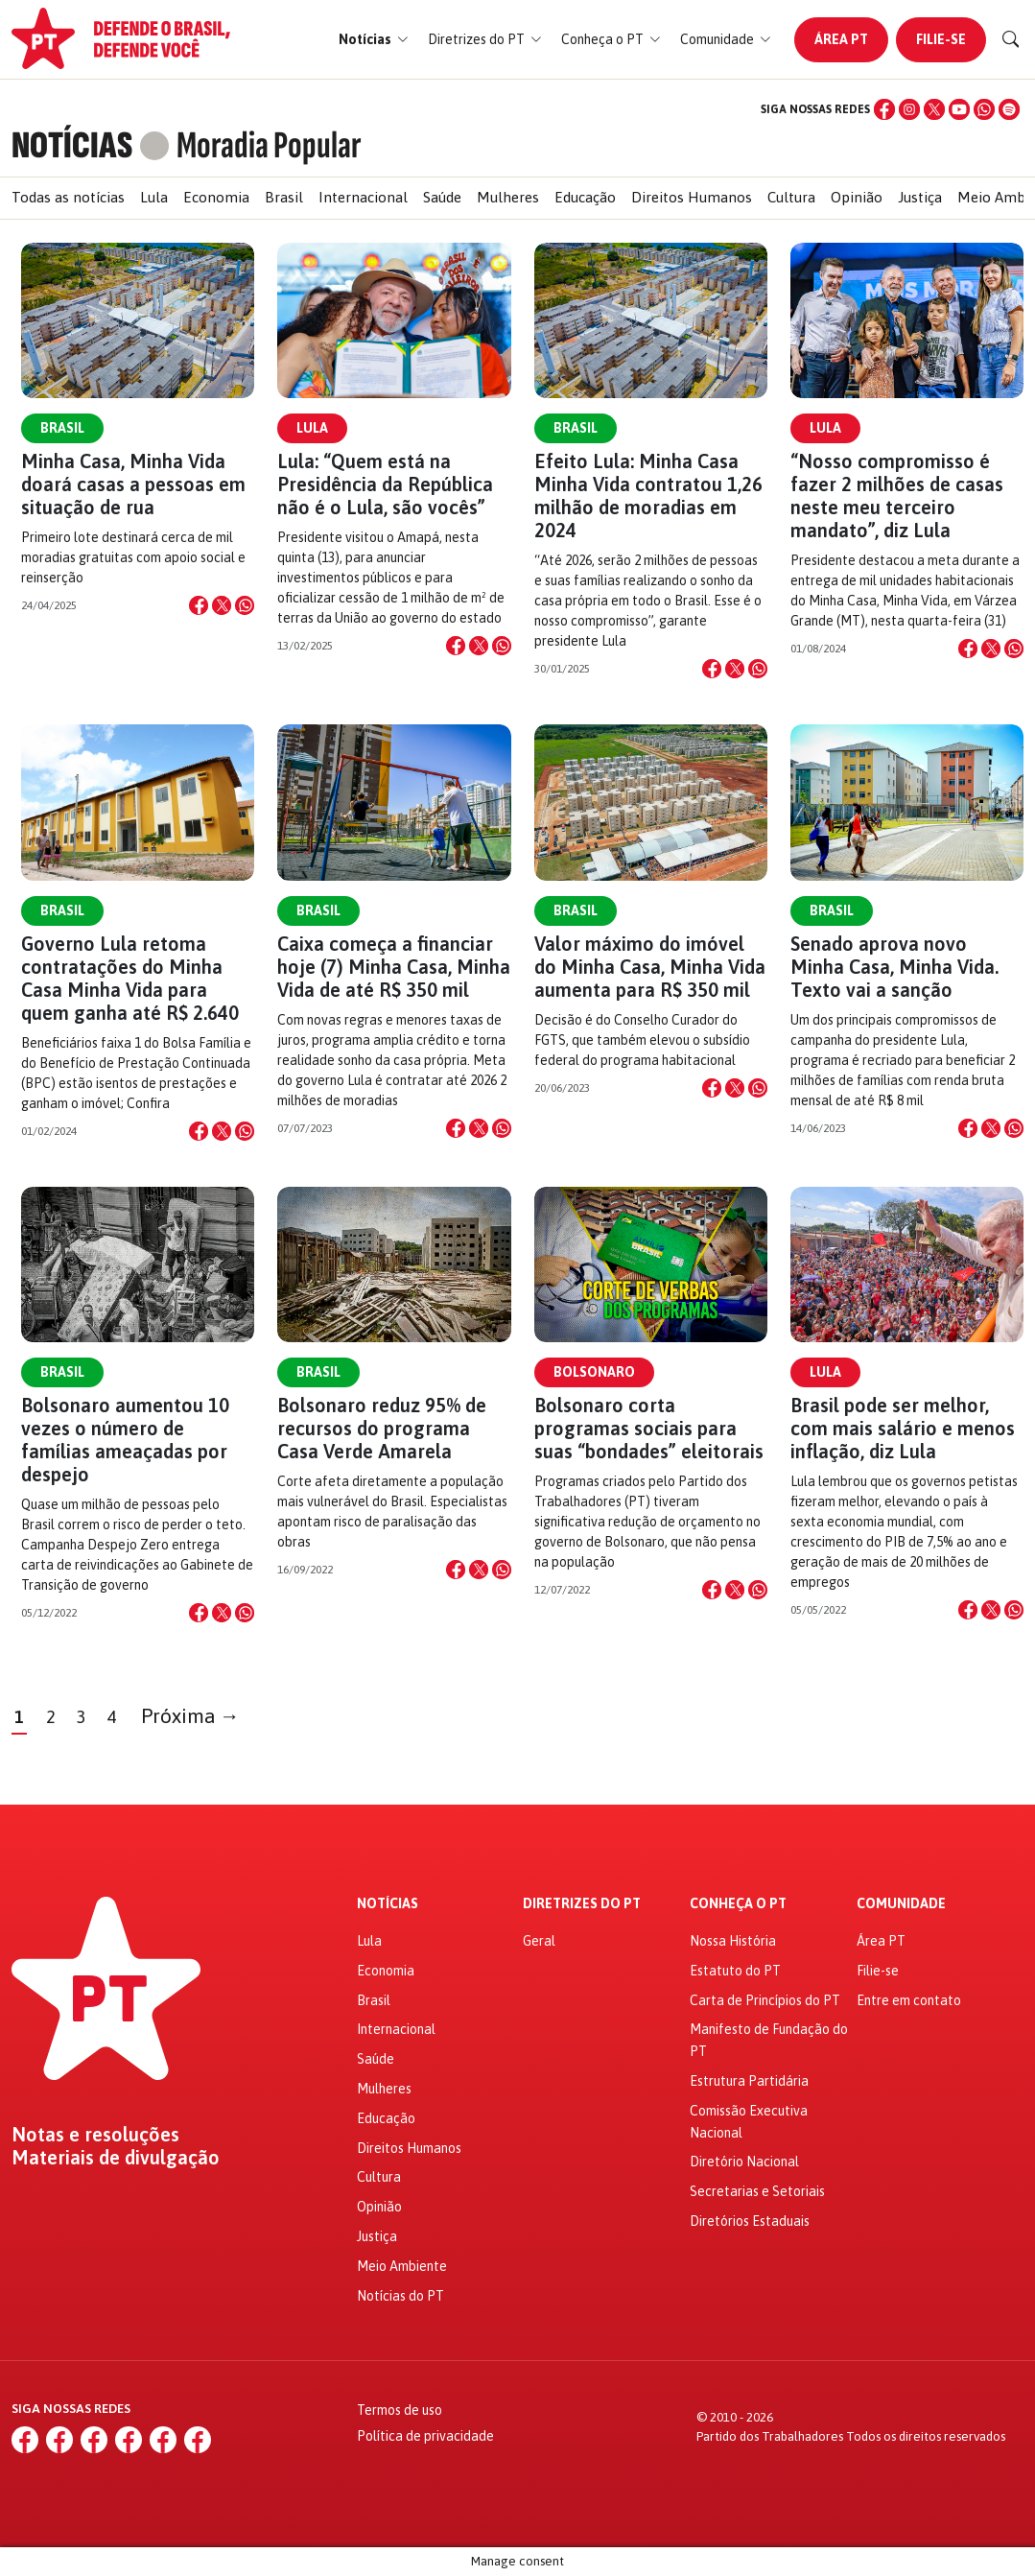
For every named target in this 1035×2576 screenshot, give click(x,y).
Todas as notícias (68, 197)
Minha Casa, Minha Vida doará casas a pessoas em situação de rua (133, 484)
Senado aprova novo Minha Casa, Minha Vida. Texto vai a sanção (894, 967)
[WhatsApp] (984, 109)
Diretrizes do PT (582, 1904)
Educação (585, 197)
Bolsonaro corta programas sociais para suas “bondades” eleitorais (649, 1428)
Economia (216, 197)
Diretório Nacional (744, 2161)
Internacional (363, 197)
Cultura (791, 197)
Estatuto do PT (735, 1970)
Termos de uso (399, 2410)
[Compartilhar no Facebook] (198, 605)
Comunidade (901, 1904)
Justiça (920, 197)
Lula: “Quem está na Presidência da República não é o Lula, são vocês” (385, 484)
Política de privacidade (425, 2436)
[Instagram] (909, 109)
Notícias (387, 1904)
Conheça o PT (738, 1904)
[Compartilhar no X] (221, 605)
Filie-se (941, 39)
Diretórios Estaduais (750, 2221)
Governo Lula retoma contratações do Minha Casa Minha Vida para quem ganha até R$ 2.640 (130, 978)
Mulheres (508, 197)
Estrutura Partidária (749, 2081)
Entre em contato (909, 2000)
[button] (373, 40)
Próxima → (190, 1716)
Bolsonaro (594, 1372)
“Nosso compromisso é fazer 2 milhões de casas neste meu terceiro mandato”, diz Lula (896, 495)
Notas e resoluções (95, 2134)
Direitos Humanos (691, 197)
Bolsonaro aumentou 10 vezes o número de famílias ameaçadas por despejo (125, 1439)
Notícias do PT (400, 2296)
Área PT (841, 39)
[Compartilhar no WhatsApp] (244, 605)
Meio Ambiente (402, 2266)
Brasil (284, 197)
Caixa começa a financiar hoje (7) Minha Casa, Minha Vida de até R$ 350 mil (393, 967)
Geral (539, 1941)
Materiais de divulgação (116, 2157)
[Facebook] (884, 109)
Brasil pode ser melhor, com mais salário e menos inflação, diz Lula (902, 1428)
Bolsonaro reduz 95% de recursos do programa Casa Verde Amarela (381, 1428)
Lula (154, 197)
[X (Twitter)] (934, 109)
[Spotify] (1009, 109)
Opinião (856, 197)
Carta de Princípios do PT (765, 2000)
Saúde (442, 197)
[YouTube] (959, 109)
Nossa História (733, 1941)
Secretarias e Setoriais (757, 2191)
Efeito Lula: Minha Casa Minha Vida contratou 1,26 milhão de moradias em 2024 (648, 495)
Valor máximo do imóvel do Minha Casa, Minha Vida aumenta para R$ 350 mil (649, 967)
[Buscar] (1011, 39)
